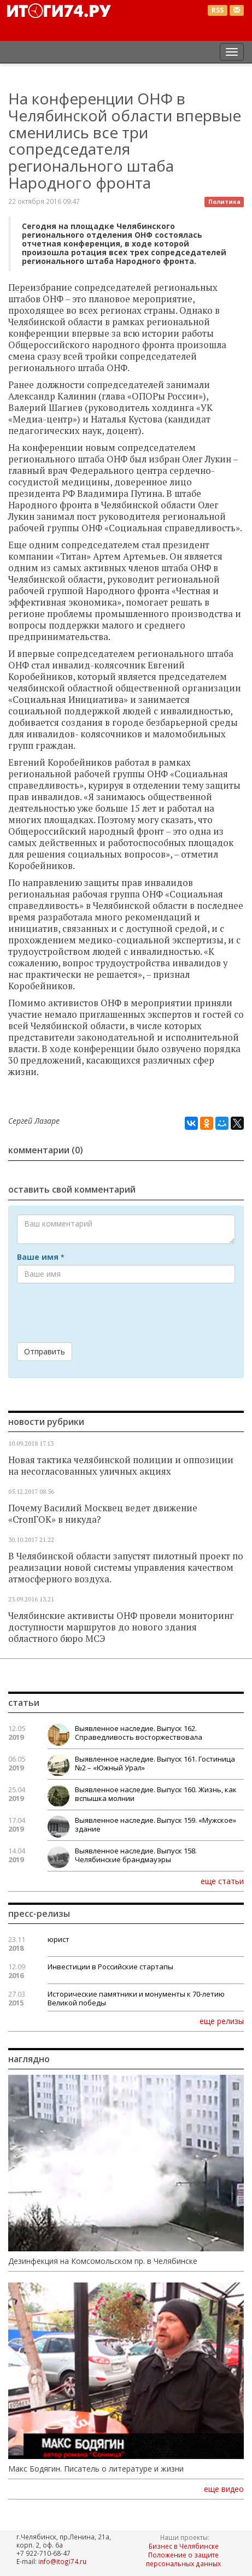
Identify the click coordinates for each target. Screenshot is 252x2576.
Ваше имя (40, 1257)
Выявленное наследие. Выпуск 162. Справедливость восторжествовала (138, 1732)
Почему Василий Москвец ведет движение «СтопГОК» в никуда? (102, 1513)
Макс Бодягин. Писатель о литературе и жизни (96, 2468)
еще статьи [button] (222, 1881)
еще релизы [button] (222, 2021)
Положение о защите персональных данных (183, 2559)
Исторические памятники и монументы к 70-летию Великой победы (136, 1998)
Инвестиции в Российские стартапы (110, 1966)
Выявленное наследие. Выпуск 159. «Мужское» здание (155, 1824)
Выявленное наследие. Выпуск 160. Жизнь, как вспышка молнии (156, 1794)
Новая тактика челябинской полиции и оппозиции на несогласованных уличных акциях (120, 1465)
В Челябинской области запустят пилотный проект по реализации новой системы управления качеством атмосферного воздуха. (125, 1567)
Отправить (44, 1351)
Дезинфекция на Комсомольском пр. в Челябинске (102, 2261)
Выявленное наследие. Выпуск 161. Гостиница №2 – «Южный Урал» (155, 1763)
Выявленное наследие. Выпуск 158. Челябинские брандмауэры (136, 1855)
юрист (58, 1939)
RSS (218, 10)
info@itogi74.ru (62, 2561)
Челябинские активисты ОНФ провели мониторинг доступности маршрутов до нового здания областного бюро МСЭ (121, 1627)
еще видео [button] (224, 2489)
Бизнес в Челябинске (184, 2546)
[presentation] (100, 1313)
